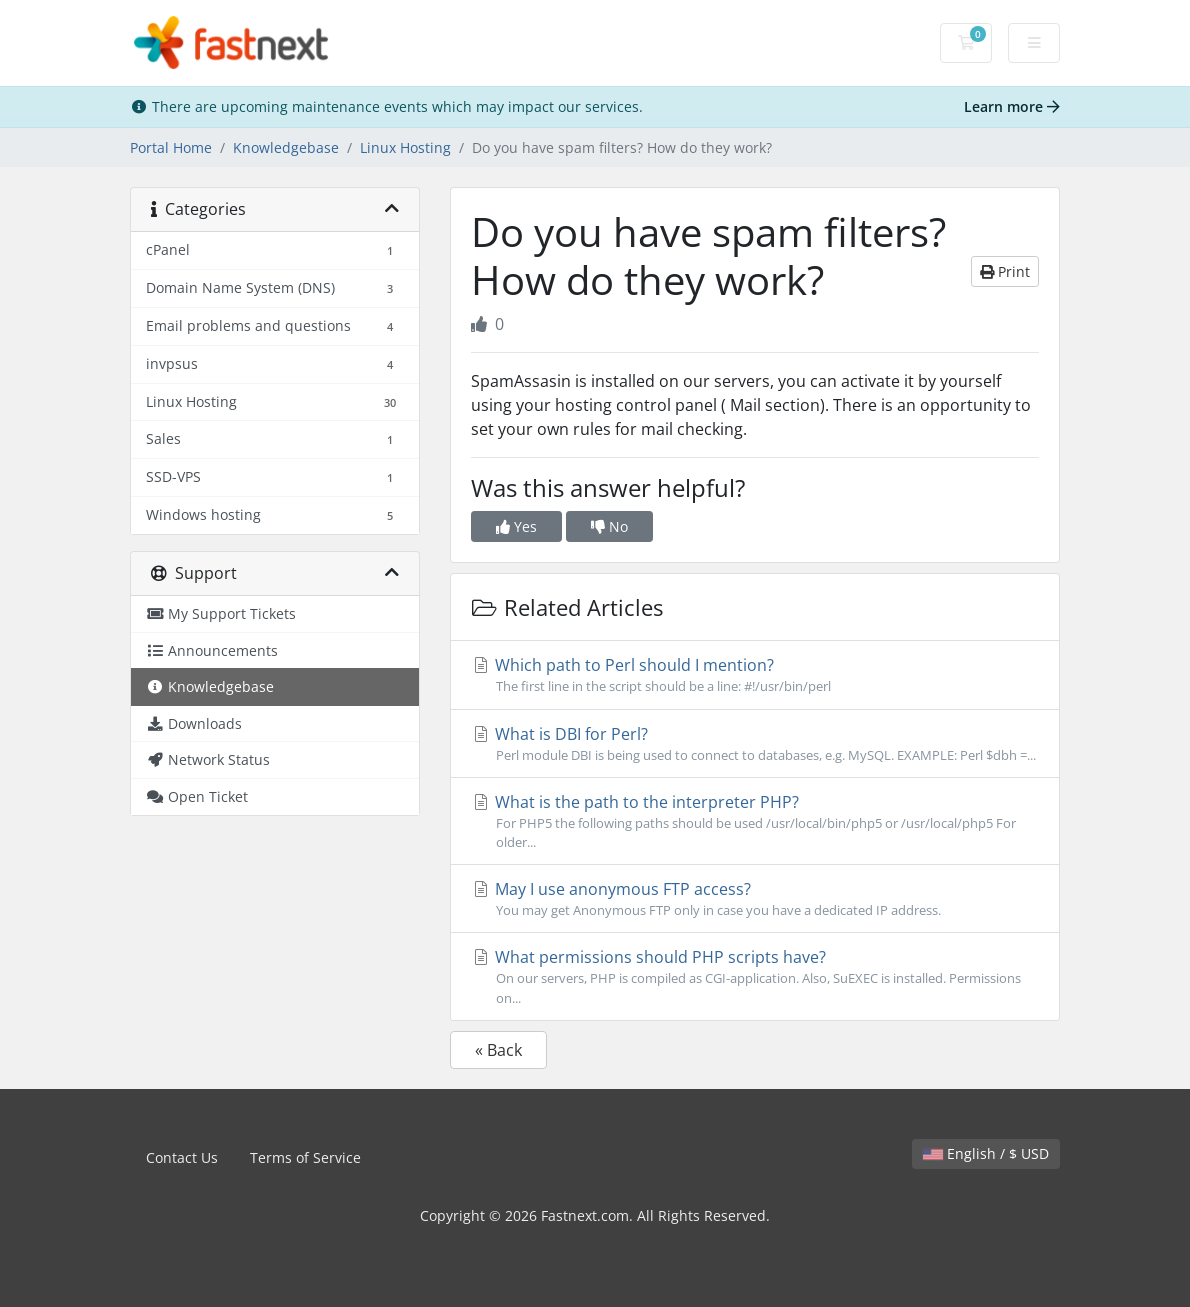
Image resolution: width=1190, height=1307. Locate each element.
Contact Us (182, 1157)
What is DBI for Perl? (755, 744)
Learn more (1012, 106)
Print (1005, 271)
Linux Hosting (405, 147)
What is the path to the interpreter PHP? (755, 821)
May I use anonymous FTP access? (755, 899)
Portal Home (171, 147)
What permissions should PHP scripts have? (755, 976)
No (609, 526)
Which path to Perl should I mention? (755, 675)
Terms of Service (305, 1157)
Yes (516, 526)
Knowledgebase (286, 147)
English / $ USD (986, 1153)
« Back (498, 1050)
